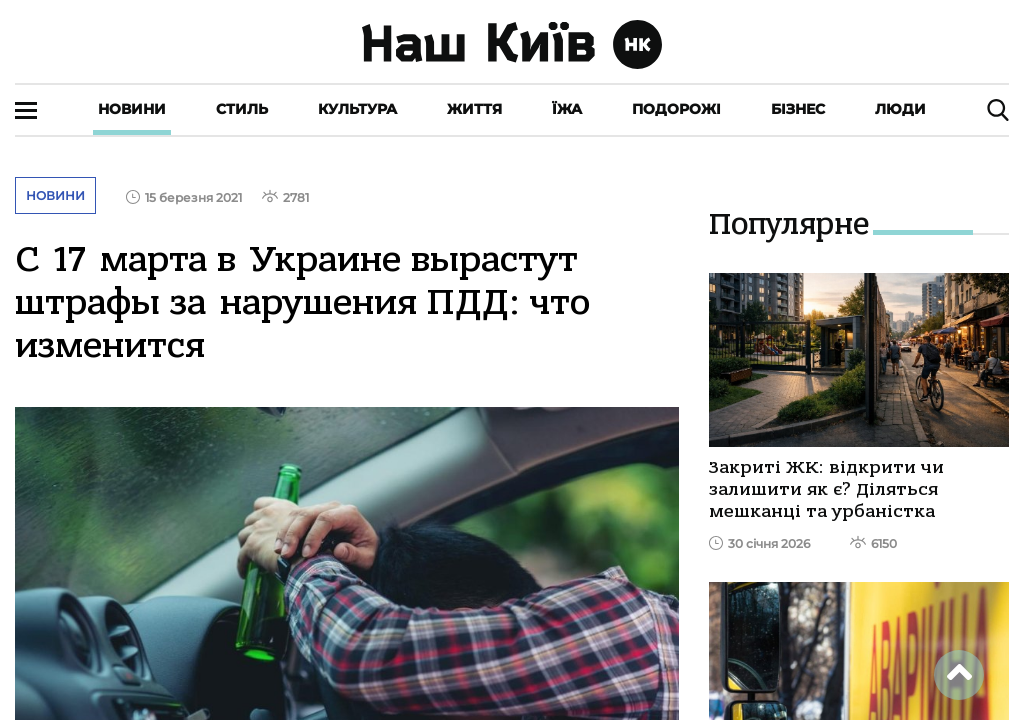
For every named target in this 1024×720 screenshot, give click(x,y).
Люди (900, 109)
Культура (357, 109)
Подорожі (676, 109)
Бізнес (798, 109)
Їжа (567, 109)
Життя (474, 109)
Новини (132, 109)
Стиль (242, 109)
